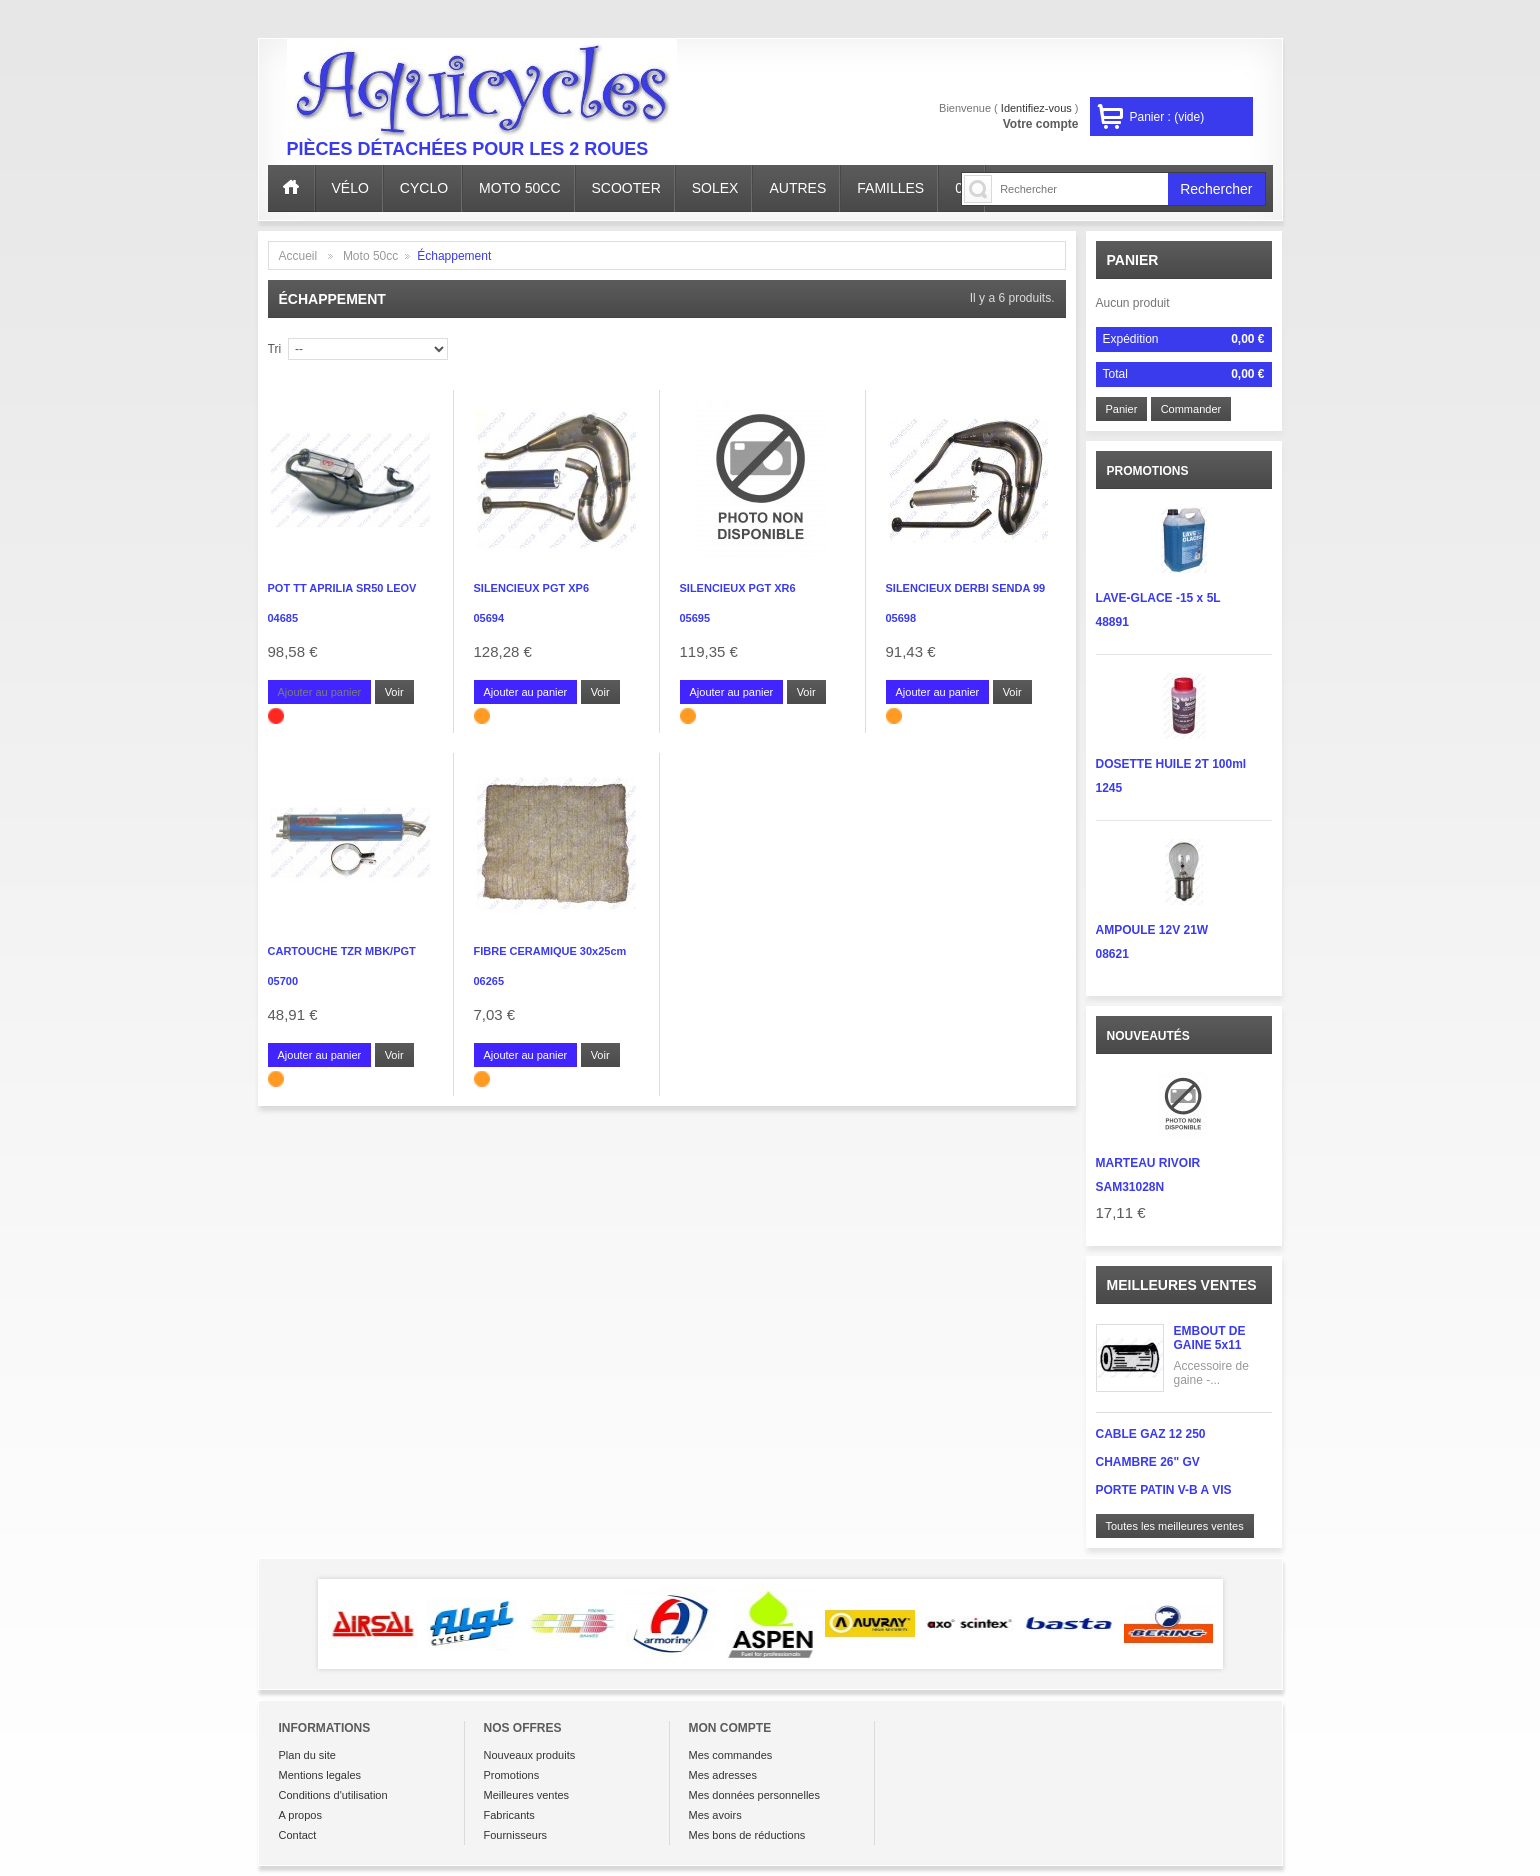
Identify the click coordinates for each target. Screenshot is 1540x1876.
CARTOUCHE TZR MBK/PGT (342, 951)
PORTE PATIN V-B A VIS (1164, 1490)
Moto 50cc (370, 256)
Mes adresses (723, 1775)
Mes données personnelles (754, 1795)
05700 (283, 981)
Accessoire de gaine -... (1211, 1373)
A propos (300, 1815)
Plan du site (307, 1755)
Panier (1133, 260)
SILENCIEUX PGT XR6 (738, 588)
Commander (1191, 409)
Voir (394, 692)
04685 (283, 618)
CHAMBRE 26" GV (1148, 1462)
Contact (298, 1835)
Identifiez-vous (1036, 108)
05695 (695, 618)
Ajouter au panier (526, 692)
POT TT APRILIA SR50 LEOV (342, 588)
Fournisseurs (516, 1835)
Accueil (298, 256)
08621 (1112, 954)
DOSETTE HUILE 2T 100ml (1171, 764)
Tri (275, 349)
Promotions (512, 1775)
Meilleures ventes (1182, 1285)
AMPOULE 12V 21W (1152, 930)
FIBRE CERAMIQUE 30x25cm (550, 951)
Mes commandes (731, 1755)
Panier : (1167, 117)
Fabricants (509, 1815)
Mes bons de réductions (747, 1835)
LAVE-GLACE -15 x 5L (1158, 598)
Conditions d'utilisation (333, 1795)
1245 (1109, 788)
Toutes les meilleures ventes (1175, 1526)
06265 (489, 981)
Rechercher (1216, 189)
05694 (489, 618)
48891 (1112, 622)
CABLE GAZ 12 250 (1151, 1434)
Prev (289, 1624)
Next (1252, 1624)
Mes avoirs (715, 1815)
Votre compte (1041, 124)
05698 (901, 618)
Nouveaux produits (530, 1755)
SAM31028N (1130, 1187)
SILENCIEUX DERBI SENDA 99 (966, 588)
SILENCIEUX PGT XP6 (532, 588)
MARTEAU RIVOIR (1148, 1163)
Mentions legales (320, 1775)
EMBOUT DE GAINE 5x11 (1210, 1338)
